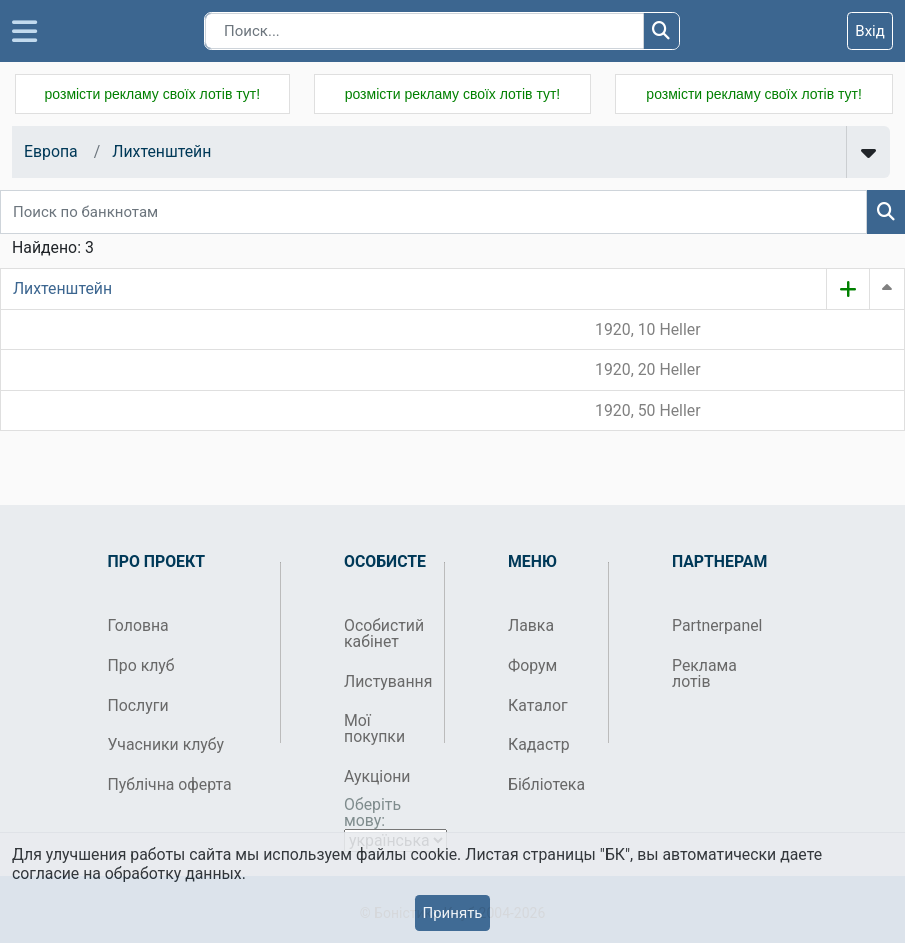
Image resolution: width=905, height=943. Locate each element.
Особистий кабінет (384, 633)
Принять (452, 913)
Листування (386, 681)
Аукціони (377, 776)
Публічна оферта (170, 784)
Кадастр (539, 744)
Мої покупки (374, 728)
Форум (532, 665)
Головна (138, 625)
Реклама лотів (704, 673)
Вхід (870, 31)
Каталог (538, 705)
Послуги (138, 705)
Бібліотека (546, 784)
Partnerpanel (714, 625)
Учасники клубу (166, 744)
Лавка (531, 625)
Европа (51, 151)
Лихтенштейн (161, 151)
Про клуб (141, 665)
